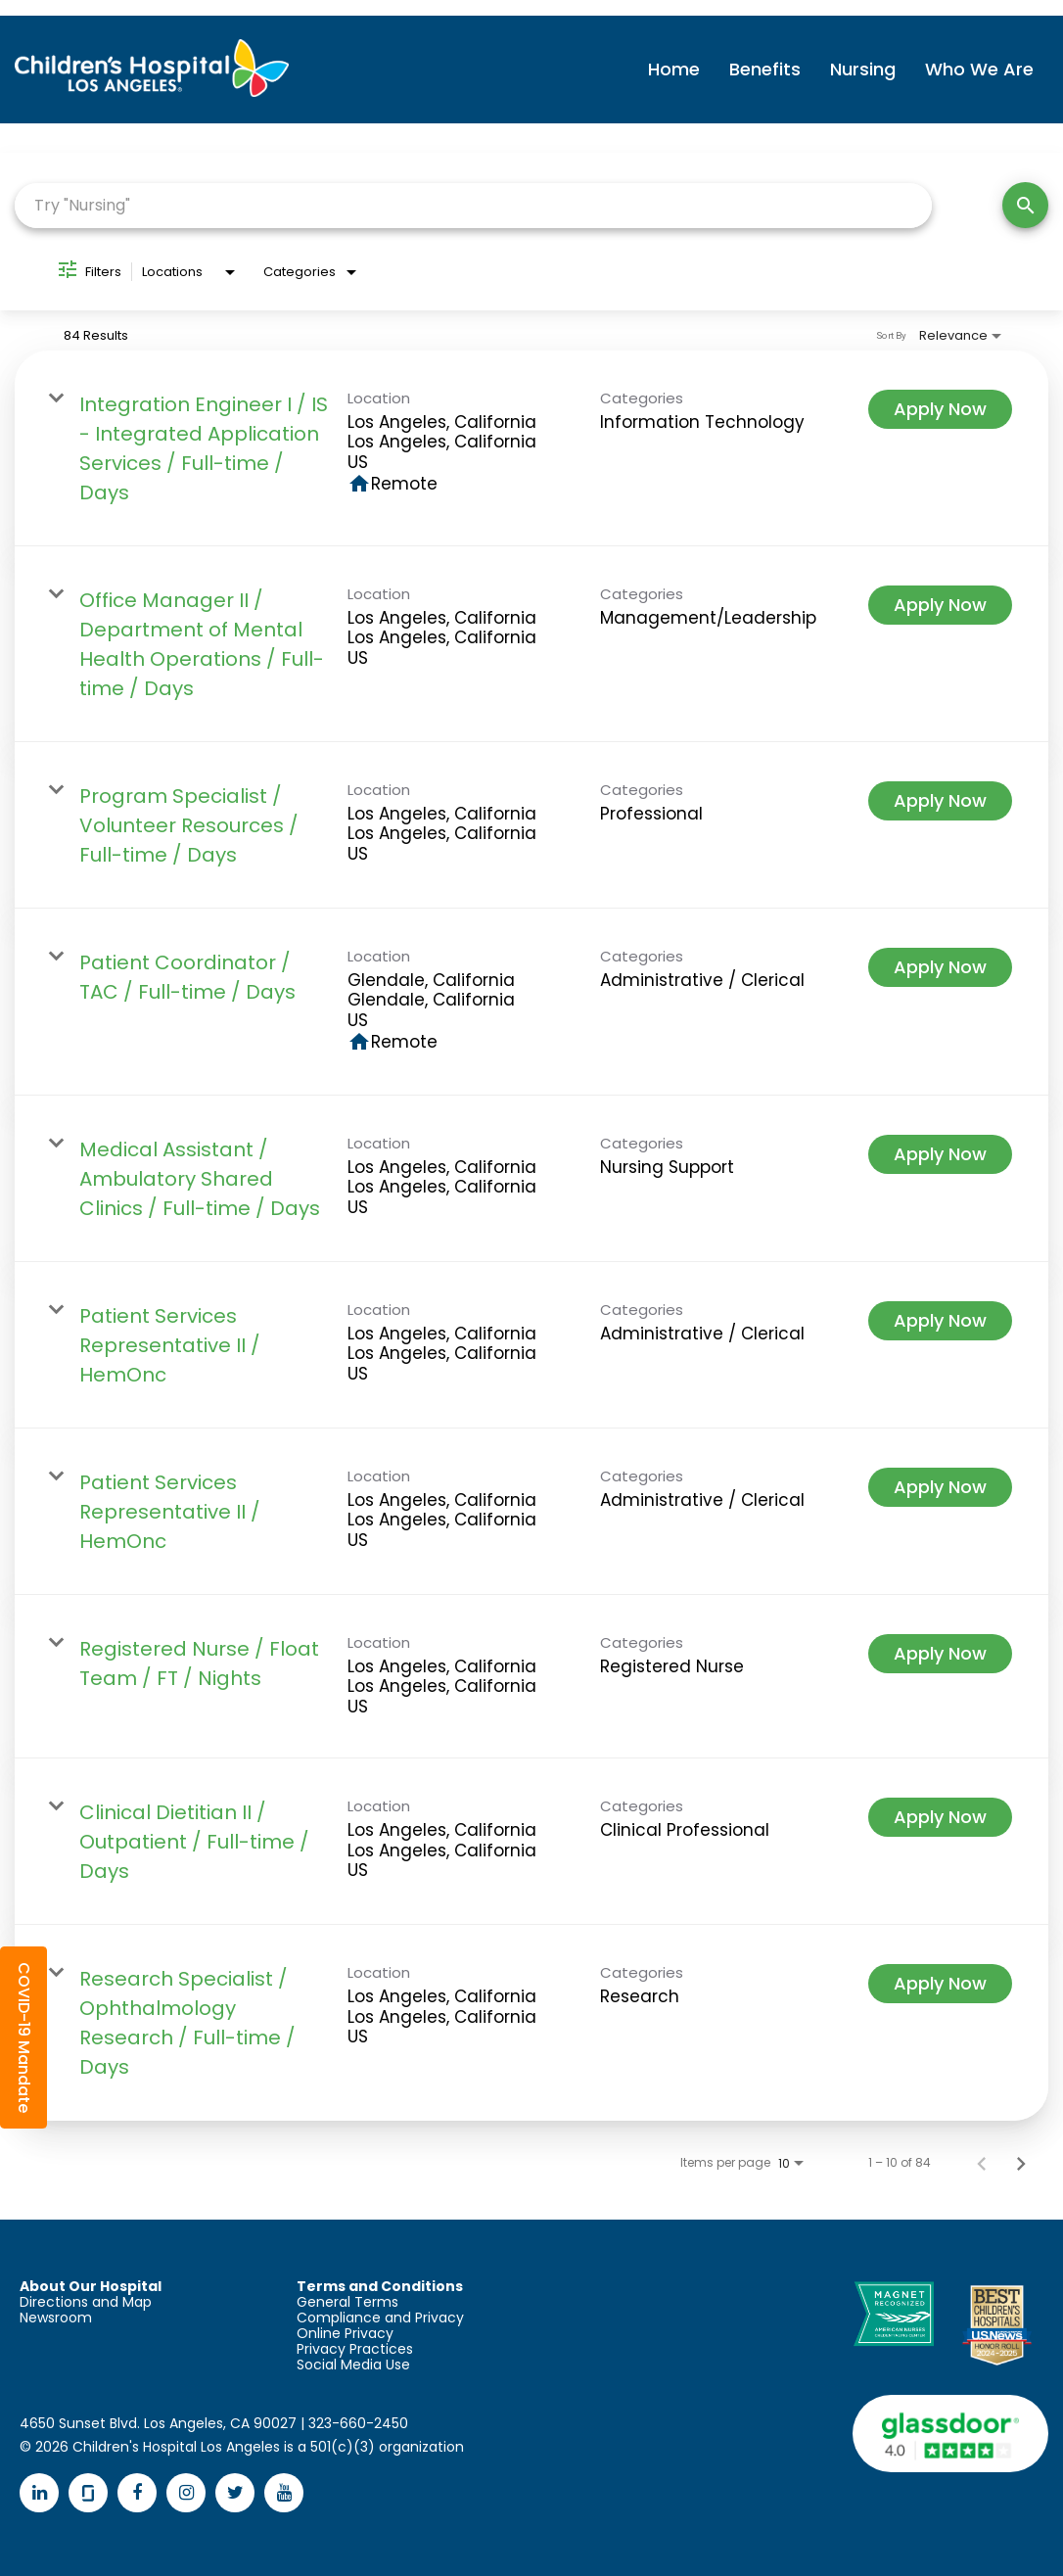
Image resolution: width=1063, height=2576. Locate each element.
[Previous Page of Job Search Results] (981, 2162)
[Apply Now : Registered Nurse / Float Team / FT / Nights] (940, 1653)
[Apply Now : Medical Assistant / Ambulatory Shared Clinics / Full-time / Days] (940, 1154)
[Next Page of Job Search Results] (1020, 2162)
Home (674, 69)
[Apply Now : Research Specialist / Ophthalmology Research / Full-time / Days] (940, 1983)
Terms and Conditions (380, 2286)
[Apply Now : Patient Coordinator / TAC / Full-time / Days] (940, 967)
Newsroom (56, 2317)
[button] (23, 2037)
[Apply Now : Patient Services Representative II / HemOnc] (940, 1320)
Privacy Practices (355, 2349)
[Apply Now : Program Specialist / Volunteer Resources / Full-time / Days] (940, 800)
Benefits (765, 69)
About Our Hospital (91, 2286)
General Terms (347, 2302)
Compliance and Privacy (380, 2317)
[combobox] (473, 205)
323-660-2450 (358, 2423)
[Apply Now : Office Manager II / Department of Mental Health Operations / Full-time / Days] (940, 605)
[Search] (1025, 205)
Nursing (863, 69)
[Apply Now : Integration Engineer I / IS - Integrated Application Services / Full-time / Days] (940, 409)
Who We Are (979, 69)
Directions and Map (86, 2302)
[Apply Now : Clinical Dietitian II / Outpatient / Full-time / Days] (940, 1817)
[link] (531, 448)
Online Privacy (345, 2333)
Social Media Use (353, 2364)
